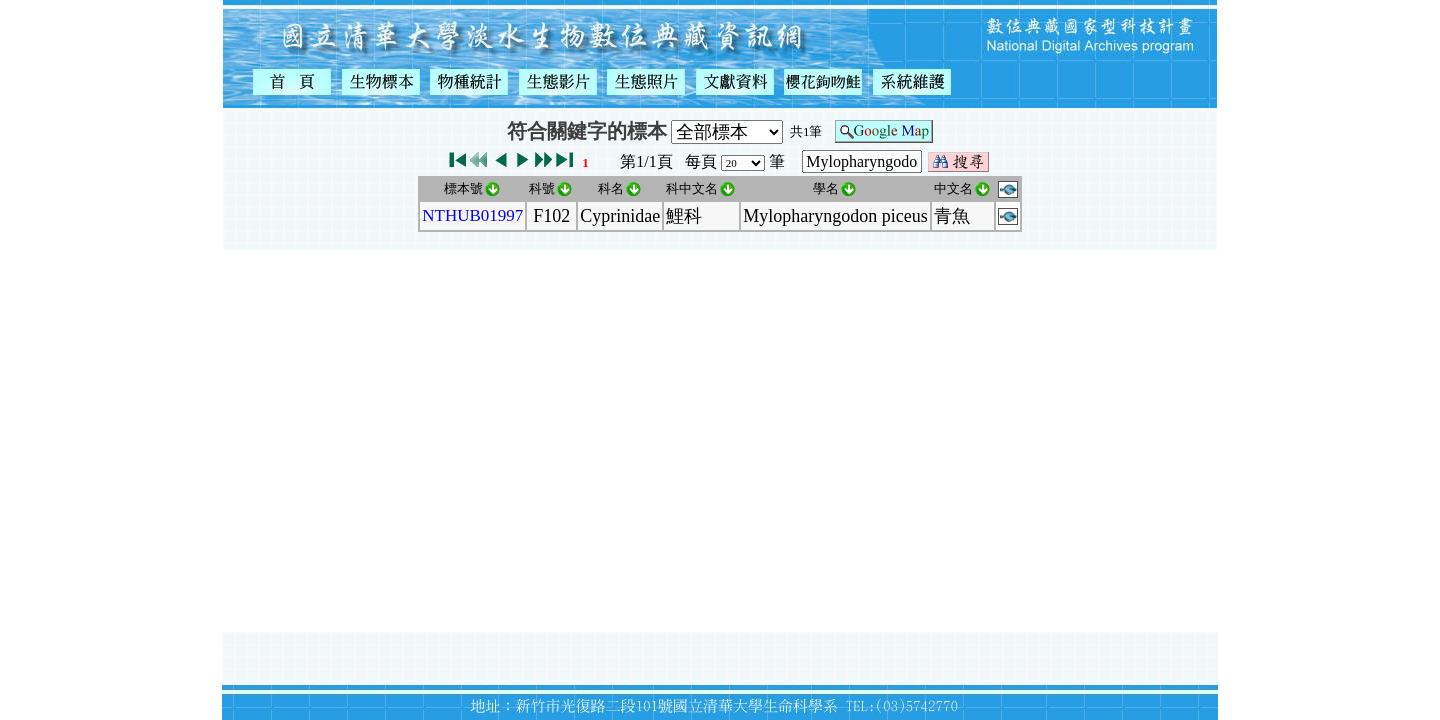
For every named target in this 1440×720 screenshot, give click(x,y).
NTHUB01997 (472, 215)
